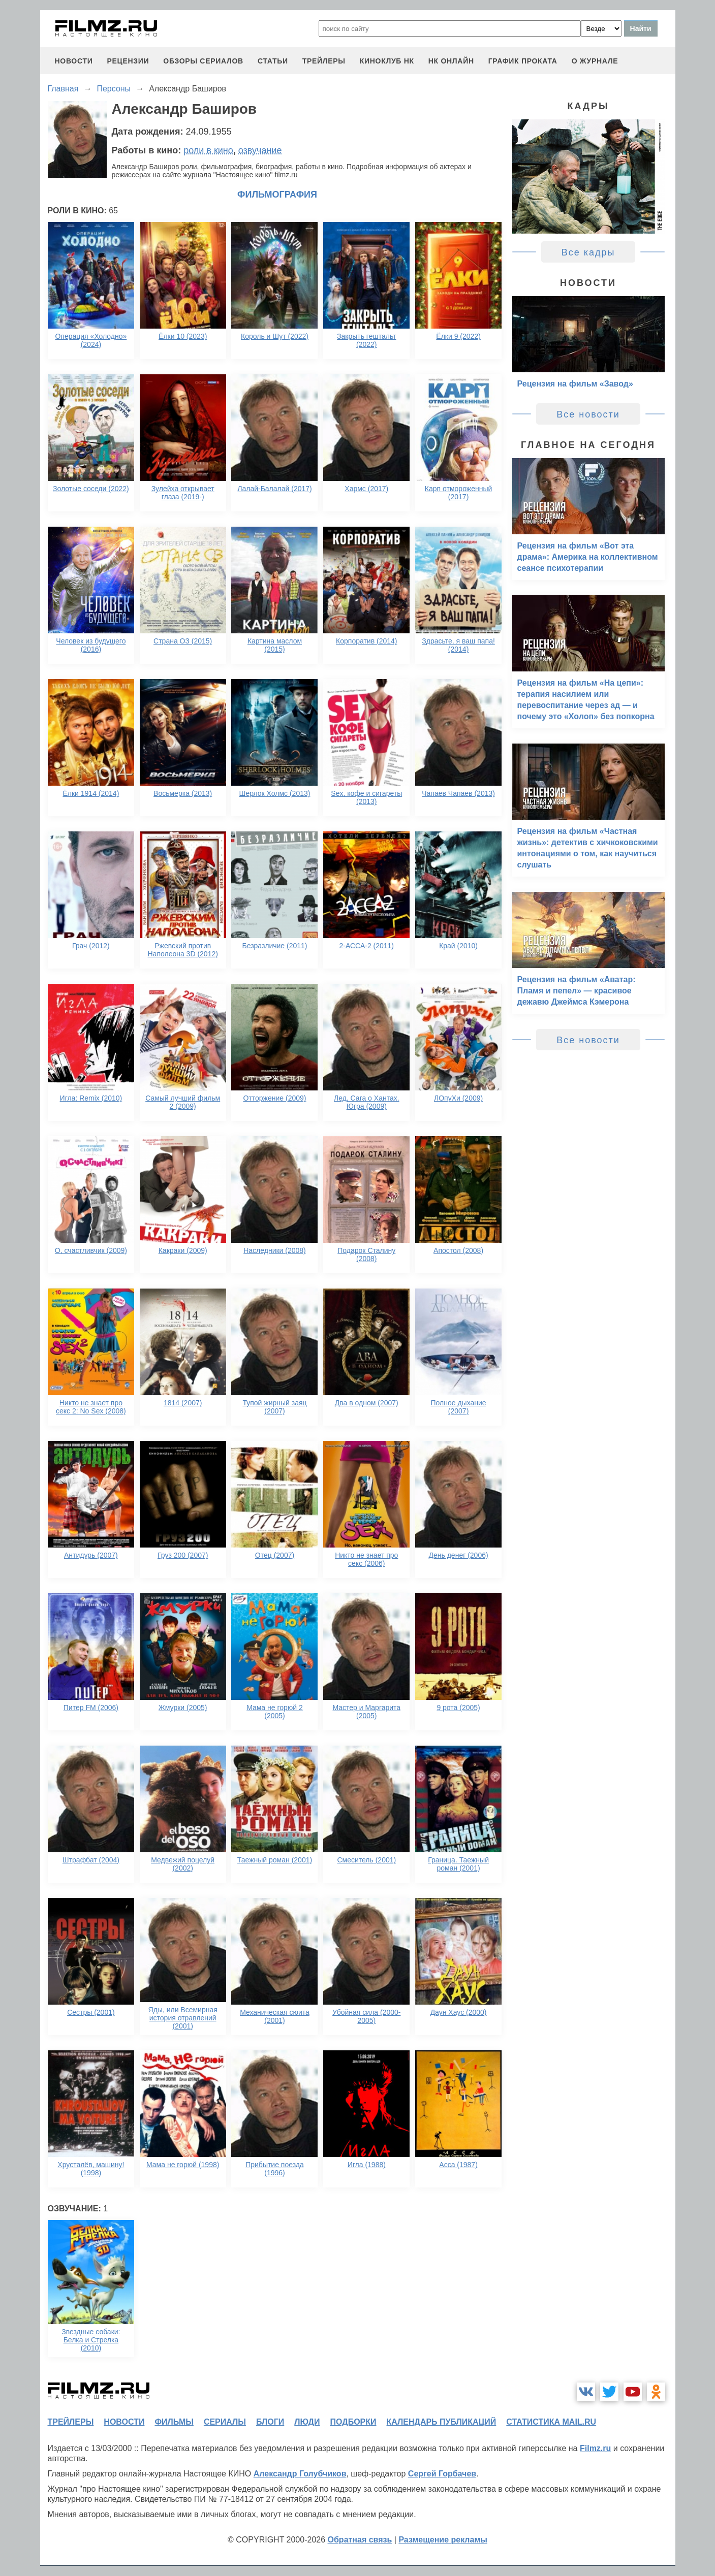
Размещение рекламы (442, 2539)
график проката (522, 61)
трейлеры (324, 61)
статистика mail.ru (551, 2422)
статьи (273, 61)
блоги (270, 2422)
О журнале (595, 61)
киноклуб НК (387, 61)
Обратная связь (360, 2539)
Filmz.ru (595, 2448)
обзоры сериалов (203, 61)
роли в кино (208, 150)
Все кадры (588, 252)
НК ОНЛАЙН (451, 61)
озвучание (260, 150)
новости (74, 61)
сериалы (225, 2422)
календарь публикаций (441, 2422)
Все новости (588, 414)
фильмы (173, 2422)
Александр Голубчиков (300, 2473)
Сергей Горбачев (442, 2473)
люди (307, 2422)
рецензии (128, 61)
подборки (353, 2422)
